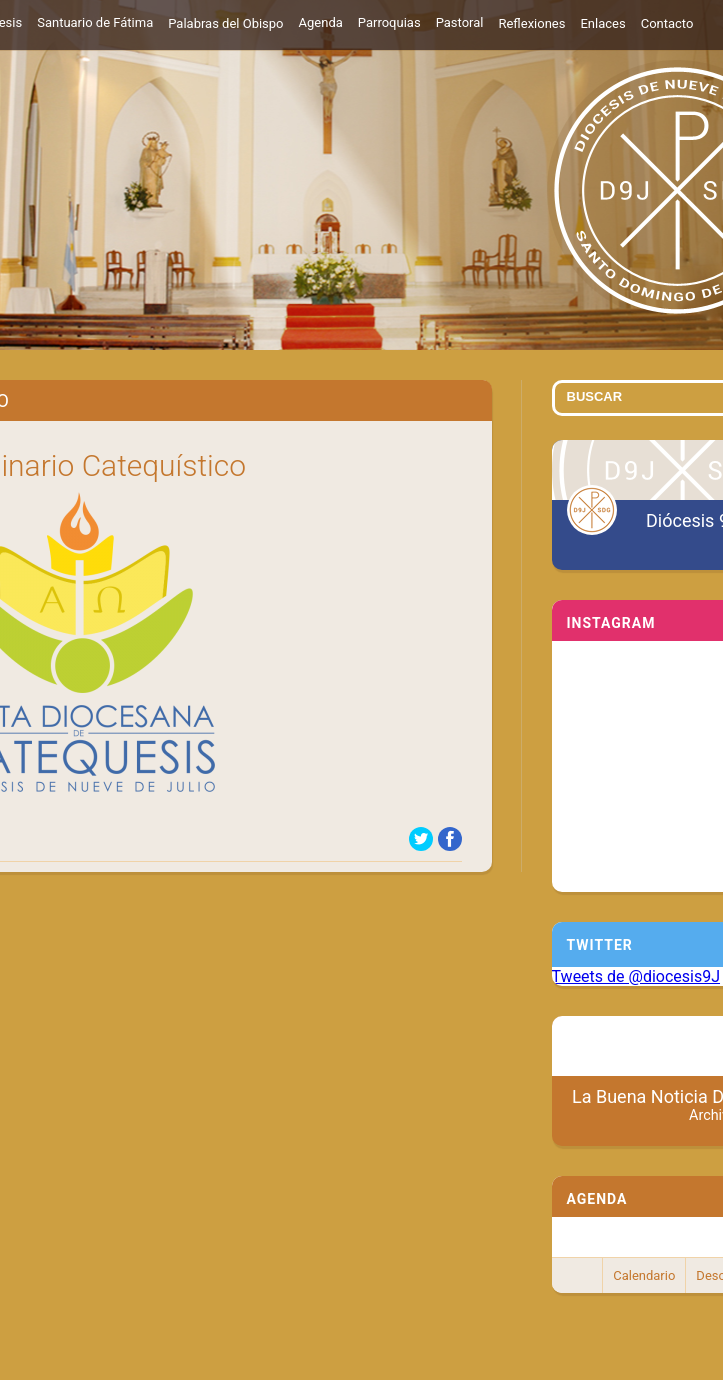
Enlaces (602, 23)
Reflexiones (531, 23)
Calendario (644, 1275)
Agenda (321, 22)
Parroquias (389, 22)
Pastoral (460, 22)
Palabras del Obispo (225, 23)
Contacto (667, 23)
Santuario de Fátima (95, 22)
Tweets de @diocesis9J (636, 976)
